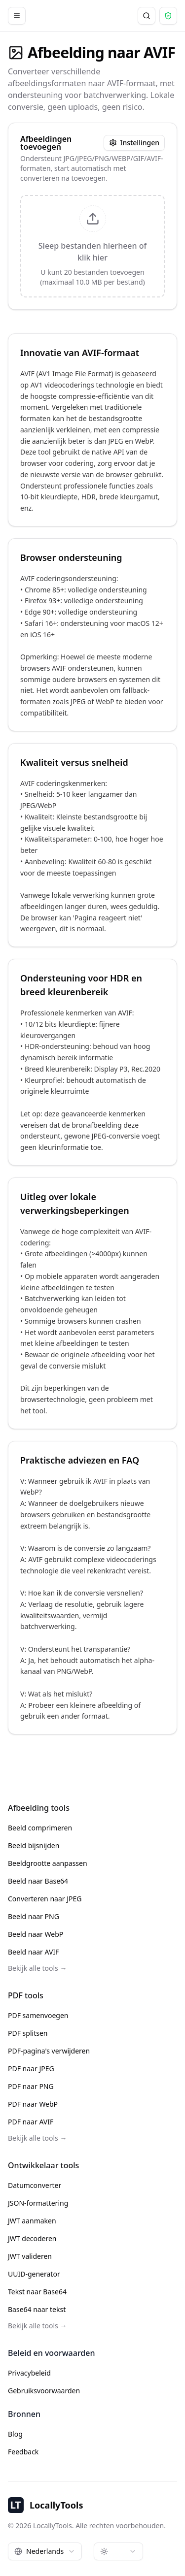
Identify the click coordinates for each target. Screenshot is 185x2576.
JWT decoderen (32, 2238)
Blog (15, 2434)
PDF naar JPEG (31, 2068)
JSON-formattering (38, 2203)
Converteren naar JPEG (44, 1898)
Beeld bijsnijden (33, 1845)
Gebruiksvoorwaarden (44, 2390)
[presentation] (92, 246)
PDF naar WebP (33, 2104)
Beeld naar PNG (33, 1916)
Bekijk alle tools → (37, 1968)
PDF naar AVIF (30, 2121)
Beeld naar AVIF (33, 1951)
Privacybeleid (29, 2373)
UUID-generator (34, 2274)
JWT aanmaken (32, 2220)
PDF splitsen (27, 2033)
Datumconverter (34, 2185)
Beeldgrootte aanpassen (47, 1863)
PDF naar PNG (31, 2086)
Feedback (23, 2451)
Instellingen (134, 142)
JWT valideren (30, 2256)
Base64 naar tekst (37, 2309)
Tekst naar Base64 (37, 2291)
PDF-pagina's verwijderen (49, 2050)
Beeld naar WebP (35, 1934)
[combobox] (45, 2551)
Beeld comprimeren (40, 1827)
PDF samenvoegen (38, 2015)
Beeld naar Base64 (38, 1881)
